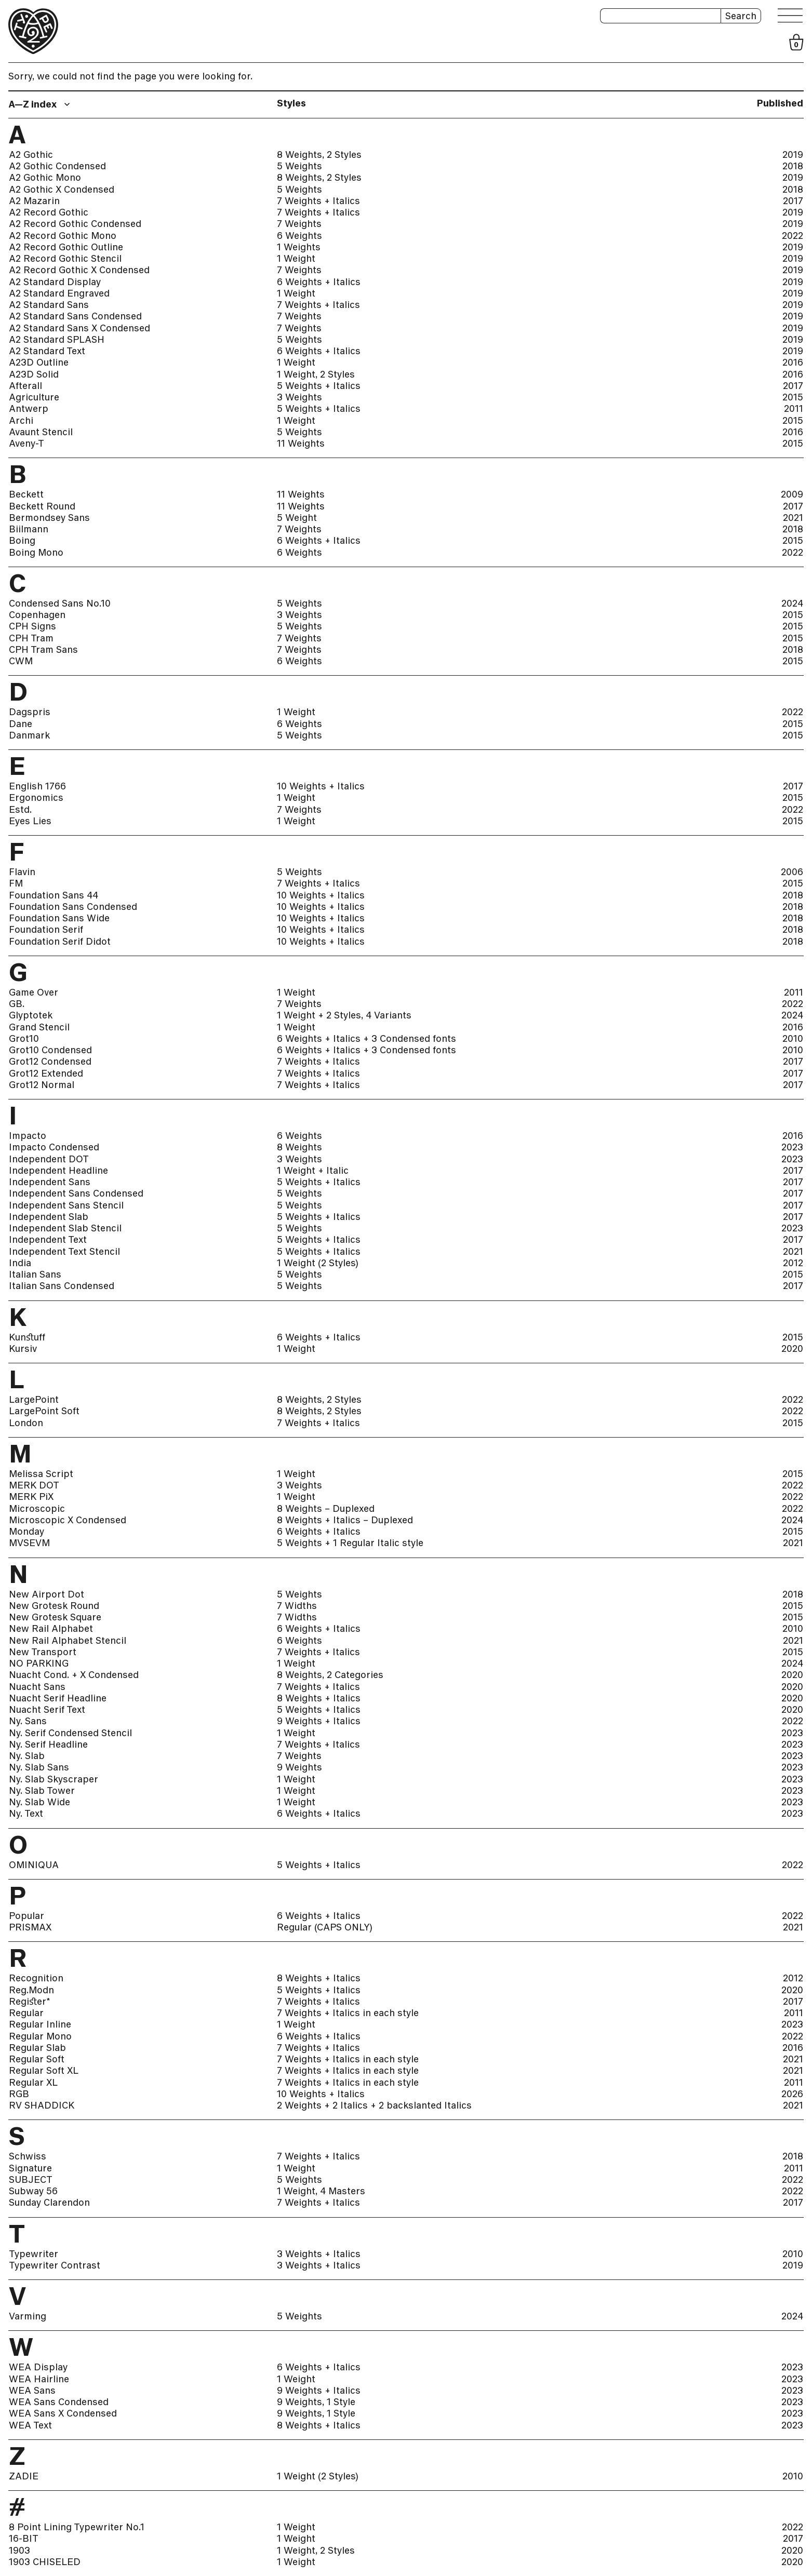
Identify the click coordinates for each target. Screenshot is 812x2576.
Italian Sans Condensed (61, 1286)
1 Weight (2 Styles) (317, 1263)
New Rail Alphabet (51, 1629)
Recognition (36, 1978)
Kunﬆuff (27, 1337)
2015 (792, 397)
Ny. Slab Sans (39, 1767)
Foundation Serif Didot (60, 941)
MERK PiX (31, 1497)
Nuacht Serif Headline (58, 1698)
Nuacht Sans (37, 1687)
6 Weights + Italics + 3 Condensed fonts (366, 1039)
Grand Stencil (39, 1027)
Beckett (26, 494)
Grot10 (24, 1039)
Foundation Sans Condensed (73, 907)
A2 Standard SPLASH (56, 339)
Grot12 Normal (41, 1085)
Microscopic (37, 1509)
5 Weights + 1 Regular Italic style (350, 1543)
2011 (793, 409)
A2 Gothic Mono (45, 177)
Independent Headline (58, 1170)
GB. (16, 1004)
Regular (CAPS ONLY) (324, 1927)
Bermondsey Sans (49, 518)
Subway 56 (33, 2191)
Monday (26, 1531)
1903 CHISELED (45, 2562)
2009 (792, 494)
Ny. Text (26, 1813)
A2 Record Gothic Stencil (65, 258)
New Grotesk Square (55, 1617)
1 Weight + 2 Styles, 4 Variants (344, 1015)
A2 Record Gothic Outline (66, 247)
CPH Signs (32, 626)
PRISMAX (30, 1927)
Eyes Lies (30, 821)
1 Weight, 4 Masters (321, 2191)
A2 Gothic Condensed (57, 166)
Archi (21, 420)
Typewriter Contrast (54, 2265)
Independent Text (48, 1240)
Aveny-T (26, 443)
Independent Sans (49, 1182)
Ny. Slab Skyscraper (53, 1779)
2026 (792, 2094)
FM (16, 883)
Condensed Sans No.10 (60, 603)
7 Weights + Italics (318, 201)
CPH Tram (31, 638)
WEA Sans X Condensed (63, 2413)
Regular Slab (37, 2048)
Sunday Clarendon (49, 2202)
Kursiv (23, 1349)
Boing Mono (36, 552)
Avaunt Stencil (41, 432)
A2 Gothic (31, 155)
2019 (792, 155)
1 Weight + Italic (313, 1170)
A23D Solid (34, 374)
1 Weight (296, 258)
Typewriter (33, 2254)
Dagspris (29, 712)
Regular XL (33, 2082)
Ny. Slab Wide (39, 1802)
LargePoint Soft (44, 1411)
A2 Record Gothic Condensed (75, 224)
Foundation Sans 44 (53, 895)
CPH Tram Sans (43, 650)
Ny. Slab (27, 1756)
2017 (793, 201)
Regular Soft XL (43, 2070)
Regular (26, 2013)
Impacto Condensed (54, 1147)
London (26, 1423)
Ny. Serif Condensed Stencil (70, 1733)
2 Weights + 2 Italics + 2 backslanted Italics (374, 2105)
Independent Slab (48, 1217)
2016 (792, 362)
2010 (792, 1039)
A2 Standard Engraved (59, 293)
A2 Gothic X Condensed (61, 189)
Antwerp (28, 409)
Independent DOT (49, 1159)
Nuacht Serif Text (47, 1710)
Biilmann (28, 529)
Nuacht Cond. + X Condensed (74, 1675)
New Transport (42, 1652)
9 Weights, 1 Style (316, 2402)
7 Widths (297, 1606)
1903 (19, 2550)
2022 (792, 236)
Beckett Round (42, 506)
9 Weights (299, 1767)
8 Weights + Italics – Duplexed (345, 1520)
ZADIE (23, 2476)
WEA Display (38, 2367)
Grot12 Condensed (50, 1061)
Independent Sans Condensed (76, 1193)
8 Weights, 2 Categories (330, 1675)
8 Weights (299, 1147)
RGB (19, 2094)
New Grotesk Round (54, 1606)
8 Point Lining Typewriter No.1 (76, 2527)
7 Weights (299, 224)
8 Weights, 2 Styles (319, 155)
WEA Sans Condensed (59, 2402)
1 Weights (299, 247)
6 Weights (299, 236)
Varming (27, 2316)
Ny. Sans (28, 1721)
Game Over (33, 992)
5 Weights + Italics (319, 386)
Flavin (22, 872)
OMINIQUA (34, 1865)
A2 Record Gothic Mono (62, 236)
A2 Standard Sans (49, 305)
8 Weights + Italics (319, 1698)
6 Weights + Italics (319, 282)
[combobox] (40, 104)
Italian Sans (35, 1274)
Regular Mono (40, 2036)
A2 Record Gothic (48, 212)
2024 (792, 603)
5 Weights (299, 166)
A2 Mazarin (34, 201)
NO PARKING (39, 1663)
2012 (793, 1263)
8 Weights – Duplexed (326, 1509)
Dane (20, 724)
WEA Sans (32, 2390)
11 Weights (301, 443)
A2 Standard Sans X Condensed (79, 328)
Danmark (29, 735)
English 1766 (37, 786)
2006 (792, 872)
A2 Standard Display (55, 282)
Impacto (27, 1136)
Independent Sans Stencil (66, 1205)
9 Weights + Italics (319, 1721)
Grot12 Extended (46, 1073)
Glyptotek (30, 1015)
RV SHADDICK (41, 2105)
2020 (792, 1349)
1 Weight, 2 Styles (316, 374)
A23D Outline (39, 362)
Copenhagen (37, 615)
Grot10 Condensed (50, 1050)
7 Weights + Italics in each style (348, 2013)
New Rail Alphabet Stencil (67, 1640)
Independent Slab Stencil (65, 1228)
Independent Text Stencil (64, 1251)
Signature (30, 2168)
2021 (793, 518)
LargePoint (34, 1399)
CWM (21, 661)
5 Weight (297, 518)
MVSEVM (29, 1543)
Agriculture (34, 397)
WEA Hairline (39, 2379)
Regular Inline (40, 2024)
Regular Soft (36, 2059)
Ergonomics (36, 798)
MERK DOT (34, 1485)
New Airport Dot (46, 1594)
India (20, 1263)
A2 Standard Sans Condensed (75, 316)
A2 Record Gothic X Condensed (79, 270)
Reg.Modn (31, 1990)
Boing (22, 540)
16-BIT (23, 2538)
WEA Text (30, 2425)
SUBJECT (30, 2180)
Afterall (25, 386)
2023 (792, 1147)
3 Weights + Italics (319, 2254)
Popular (26, 1916)
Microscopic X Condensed (67, 1520)
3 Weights (299, 397)
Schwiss (27, 2156)
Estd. (20, 809)
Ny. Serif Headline (48, 1744)
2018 (792, 166)
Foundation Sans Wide (59, 918)
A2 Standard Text (47, 351)
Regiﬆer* (29, 2001)
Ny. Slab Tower (42, 1791)
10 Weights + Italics (321, 786)
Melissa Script (41, 1474)
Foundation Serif (46, 929)
